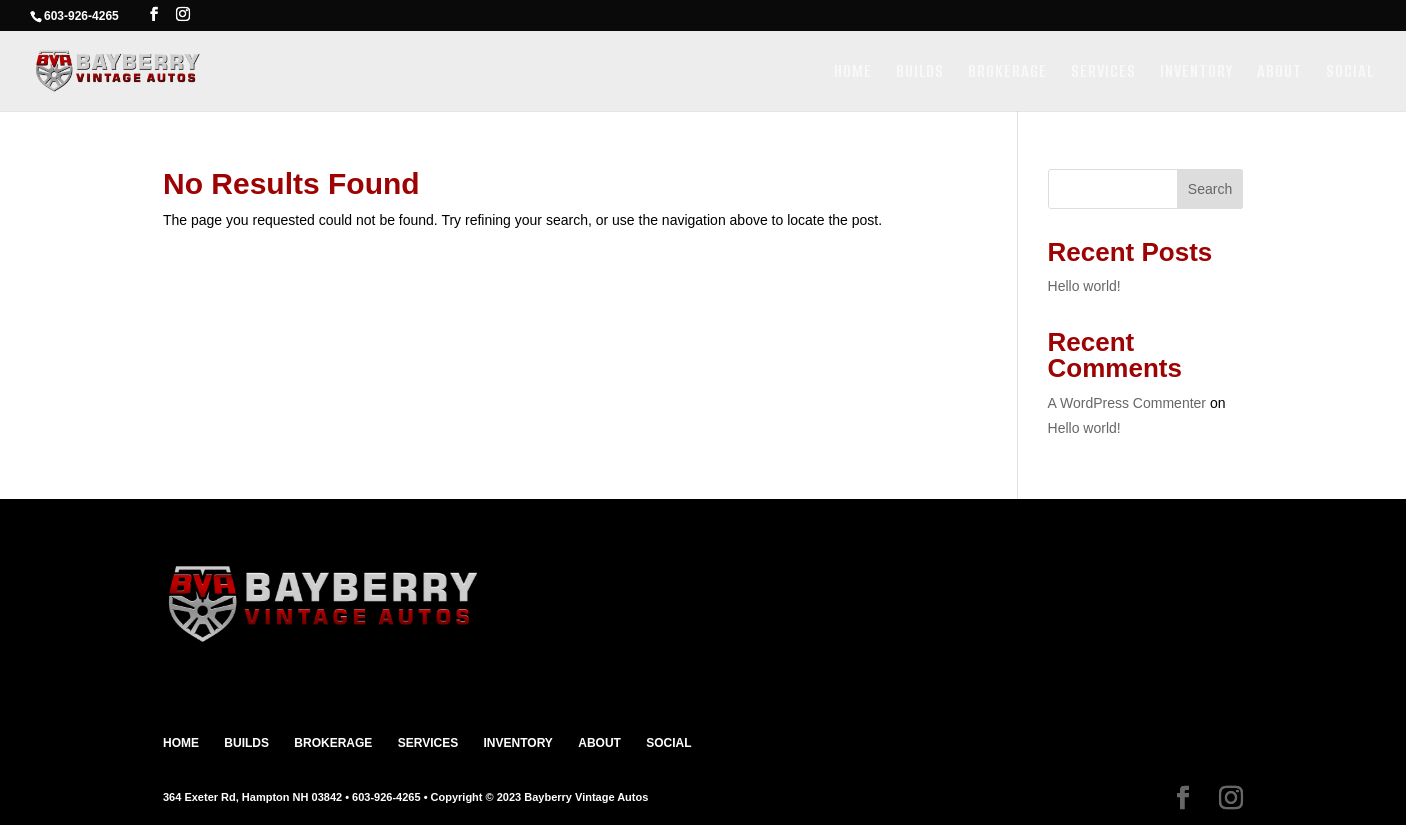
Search (1210, 189)
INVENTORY (1196, 73)
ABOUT (1279, 73)
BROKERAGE (1007, 73)
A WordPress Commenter (1127, 403)
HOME (853, 73)
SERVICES (1103, 73)
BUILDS (920, 73)
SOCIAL (1350, 73)
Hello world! (1084, 286)
